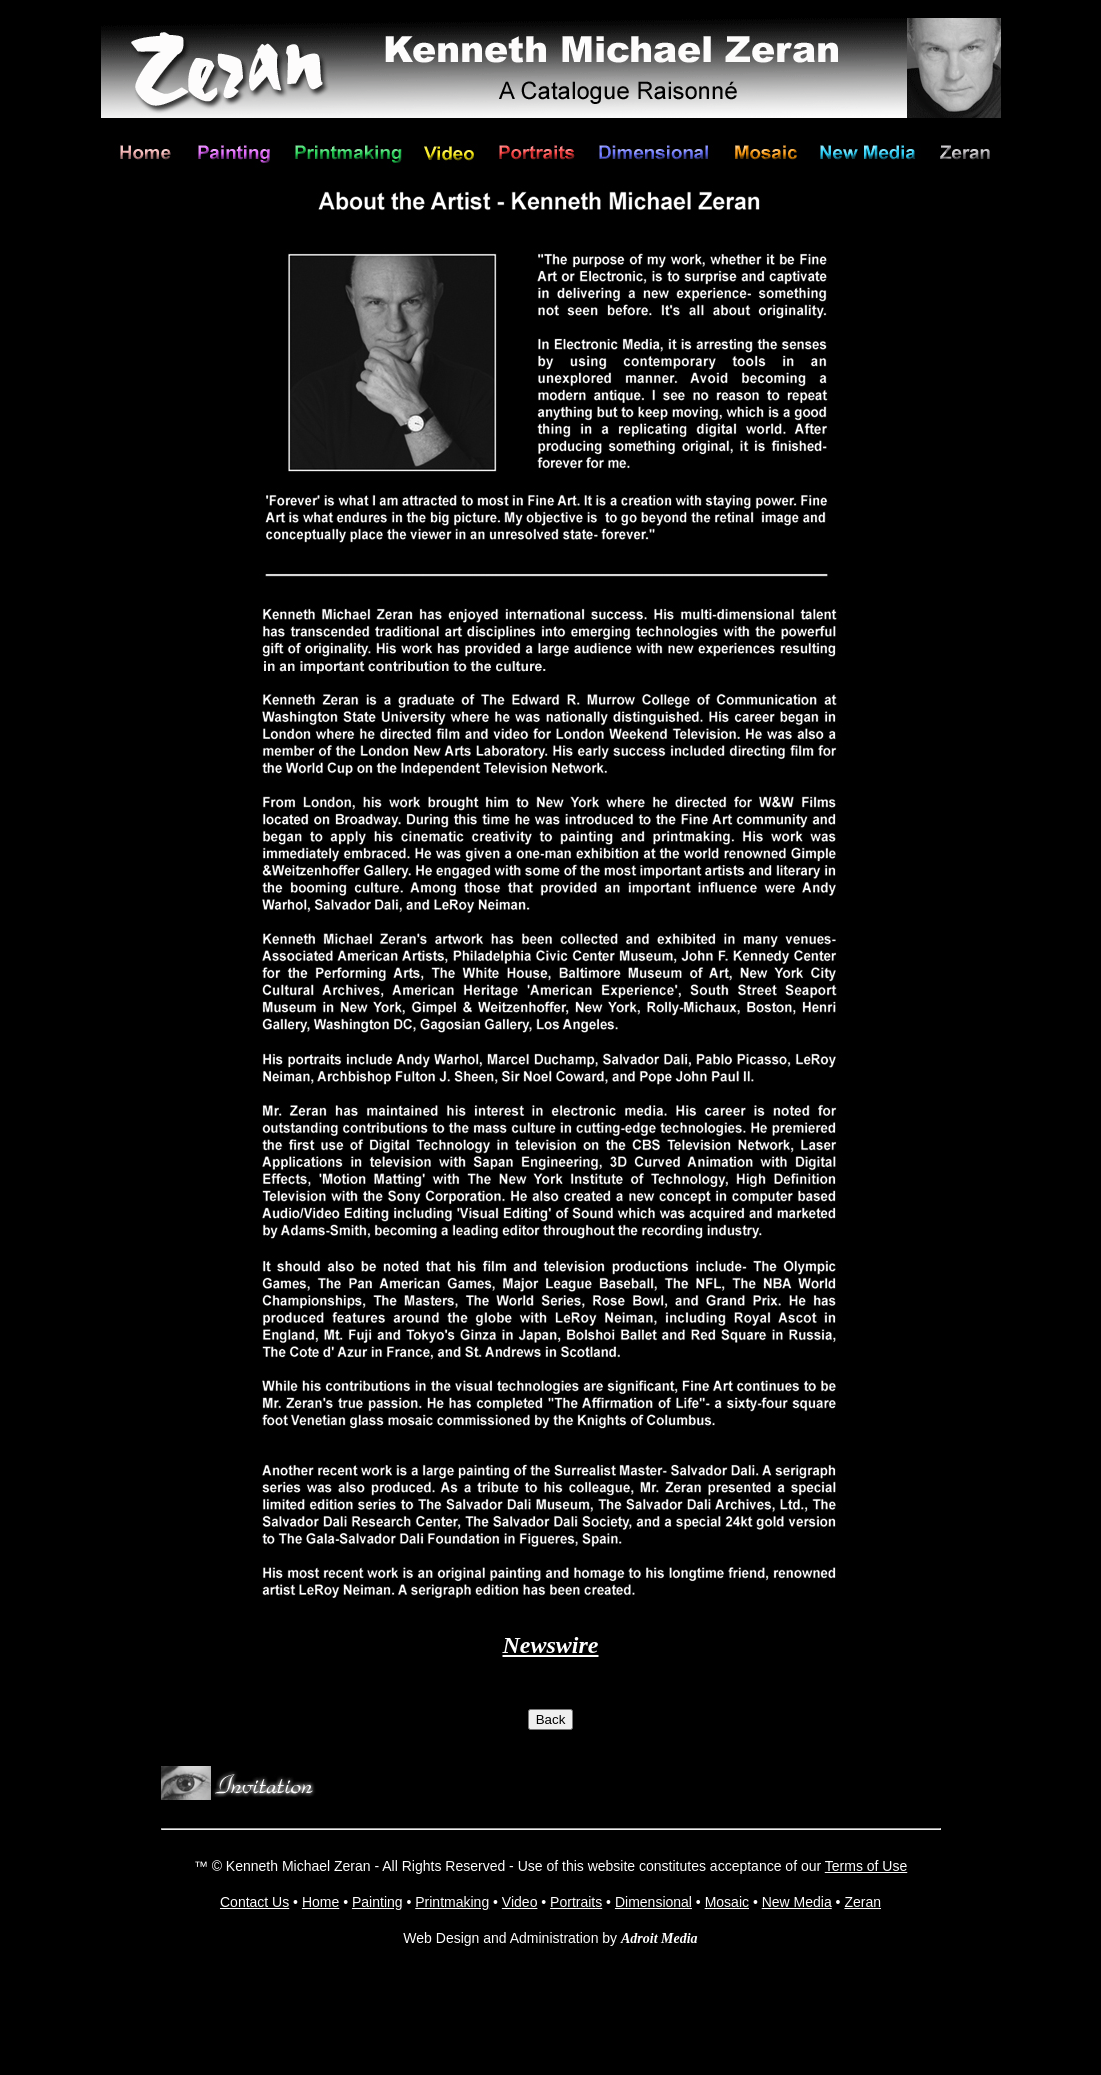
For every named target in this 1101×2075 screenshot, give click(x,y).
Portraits (576, 1902)
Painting (377, 1902)
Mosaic (727, 1902)
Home (320, 1902)
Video (520, 1902)
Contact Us (254, 1902)
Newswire (551, 1645)
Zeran (862, 1902)
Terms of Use (866, 1866)
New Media (797, 1902)
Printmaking (452, 1902)
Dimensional (653, 1902)
